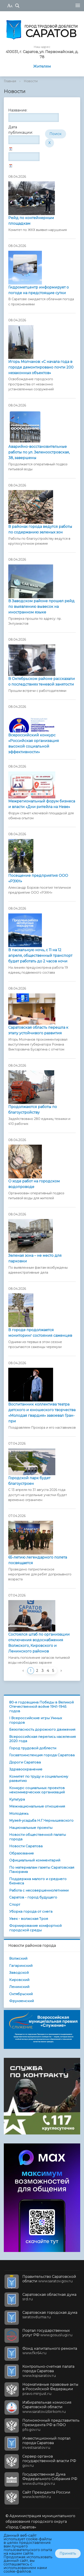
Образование (21, 1853)
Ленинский (19, 1987)
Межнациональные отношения (37, 1806)
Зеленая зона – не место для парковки (35, 1258)
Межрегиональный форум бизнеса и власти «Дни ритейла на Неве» (41, 804)
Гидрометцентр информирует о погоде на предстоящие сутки (38, 290)
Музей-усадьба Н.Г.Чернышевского (41, 1820)
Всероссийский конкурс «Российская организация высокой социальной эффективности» (33, 743)
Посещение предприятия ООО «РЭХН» (38, 878)
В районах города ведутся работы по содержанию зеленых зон (40, 529)
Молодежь (18, 1813)
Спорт (14, 1904)
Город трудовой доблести (32, 1748)
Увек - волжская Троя (28, 1918)
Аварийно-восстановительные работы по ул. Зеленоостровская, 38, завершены (39, 452)
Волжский (18, 1958)
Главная (10, 81)
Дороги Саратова (25, 1762)
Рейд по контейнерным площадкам (31, 221)
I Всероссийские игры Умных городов (35, 1720)
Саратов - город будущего (33, 1897)
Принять (68, 2553)
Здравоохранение (25, 1769)
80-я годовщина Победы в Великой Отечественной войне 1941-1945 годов (41, 1706)
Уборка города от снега (30, 1911)
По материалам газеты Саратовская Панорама (41, 1869)
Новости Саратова (26, 1846)
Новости (31, 81)
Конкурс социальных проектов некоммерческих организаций (37, 1790)
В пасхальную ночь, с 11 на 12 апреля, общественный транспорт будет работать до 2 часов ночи (40, 955)
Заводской (19, 1972)
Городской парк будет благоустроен (29, 1481)
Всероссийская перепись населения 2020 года (42, 1738)
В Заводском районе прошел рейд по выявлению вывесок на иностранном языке (41, 606)
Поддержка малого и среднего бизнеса (38, 1881)
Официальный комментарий (34, 1860)
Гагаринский (20, 1965)
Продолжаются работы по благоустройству (32, 1110)
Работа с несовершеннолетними (39, 1890)
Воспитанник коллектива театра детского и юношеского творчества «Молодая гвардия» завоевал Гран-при (41, 1412)
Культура (17, 1799)
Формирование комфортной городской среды (35, 1927)
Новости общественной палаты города (37, 1836)
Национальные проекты (30, 1827)
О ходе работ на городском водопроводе (34, 1184)
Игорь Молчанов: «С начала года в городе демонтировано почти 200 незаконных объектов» (40, 367)
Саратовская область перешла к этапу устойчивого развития (38, 1030)
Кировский (19, 1980)
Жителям (42, 66)
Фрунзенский (21, 2001)
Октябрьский (21, 1994)
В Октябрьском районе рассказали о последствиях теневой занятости (41, 681)
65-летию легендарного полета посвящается (37, 1560)
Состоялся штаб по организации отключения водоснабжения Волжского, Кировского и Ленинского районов (39, 1642)
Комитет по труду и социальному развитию (38, 1778)
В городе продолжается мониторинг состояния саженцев (40, 1333)
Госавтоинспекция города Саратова (42, 1755)
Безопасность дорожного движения (42, 1729)
